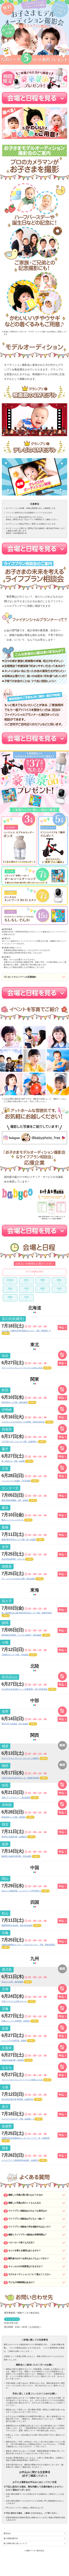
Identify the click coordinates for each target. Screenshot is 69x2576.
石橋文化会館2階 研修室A (12, 2060)
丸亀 (5, 1933)
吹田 (5, 1785)
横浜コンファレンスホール (12, 1520)
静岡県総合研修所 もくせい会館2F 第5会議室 (21, 1635)
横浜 (5, 1508)
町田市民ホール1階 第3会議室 (14, 1402)
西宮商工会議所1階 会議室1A (14, 1837)
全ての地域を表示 (34, 1272)
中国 (59, 1289)
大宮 (5, 1468)
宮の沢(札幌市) (13, 1319)
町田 (5, 1390)
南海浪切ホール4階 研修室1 (13, 1817)
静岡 (5, 1623)
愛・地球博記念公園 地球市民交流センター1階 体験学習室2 (26, 1613)
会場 (6, 1333)
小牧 (5, 1642)
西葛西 (7, 1429)
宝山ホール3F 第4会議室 (12, 1982)
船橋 (5, 1527)
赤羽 (5, 1547)
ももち (7, 2067)
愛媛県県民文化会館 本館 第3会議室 (16, 1925)
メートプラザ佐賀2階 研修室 (14, 2040)
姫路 (5, 1844)
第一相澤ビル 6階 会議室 (13, 1461)
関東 (42, 1281)
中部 (26, 1289)
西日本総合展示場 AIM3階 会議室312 (17, 2099)
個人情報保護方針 (34, 2538)
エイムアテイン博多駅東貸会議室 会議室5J (19, 2160)
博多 (5, 2148)
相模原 (7, 1566)
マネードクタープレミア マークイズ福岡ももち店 (22, 2080)
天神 (5, 1989)
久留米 (7, 2048)
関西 (42, 1289)
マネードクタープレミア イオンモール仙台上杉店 (22, 1368)
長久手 (7, 1601)
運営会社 (34, 2533)
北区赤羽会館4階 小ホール (13, 1559)
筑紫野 (7, 2126)
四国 (10, 1298)
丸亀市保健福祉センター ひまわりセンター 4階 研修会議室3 (28, 1945)
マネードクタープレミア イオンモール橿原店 (20, 1758)
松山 (5, 1913)
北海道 (10, 1281)
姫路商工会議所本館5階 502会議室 (16, 1856)
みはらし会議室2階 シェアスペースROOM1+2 (21, 1891)
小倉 (5, 2087)
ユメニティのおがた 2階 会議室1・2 (17, 2119)
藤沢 (5, 1449)
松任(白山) (9, 1677)
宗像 (5, 2009)
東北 (26, 1281)
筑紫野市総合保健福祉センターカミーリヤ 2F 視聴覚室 (25, 2138)
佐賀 (5, 2028)
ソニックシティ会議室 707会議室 (15, 1481)
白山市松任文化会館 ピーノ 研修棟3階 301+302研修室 (24, 1689)
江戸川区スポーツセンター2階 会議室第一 (19, 1441)
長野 (5, 1711)
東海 (59, 1281)
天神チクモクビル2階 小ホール (14, 2001)
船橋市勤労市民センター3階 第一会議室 (18, 1539)
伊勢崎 (7, 1410)
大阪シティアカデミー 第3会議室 (15, 1797)
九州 (26, 1298)
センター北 (10, 1488)
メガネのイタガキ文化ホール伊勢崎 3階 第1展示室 (23, 1422)
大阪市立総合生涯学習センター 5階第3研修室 (20, 1778)
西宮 (5, 1824)
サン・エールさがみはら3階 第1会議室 (18, 1579)
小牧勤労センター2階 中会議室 (14, 1655)
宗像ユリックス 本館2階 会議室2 (15, 2021)
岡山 (5, 1879)
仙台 (5, 1355)
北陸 (10, 1289)
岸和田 (7, 1805)
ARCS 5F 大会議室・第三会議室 (14, 1724)
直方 (5, 2107)
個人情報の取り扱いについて (34, 2543)
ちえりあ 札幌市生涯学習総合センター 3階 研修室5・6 (26, 1331)
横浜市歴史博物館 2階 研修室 (14, 1500)
